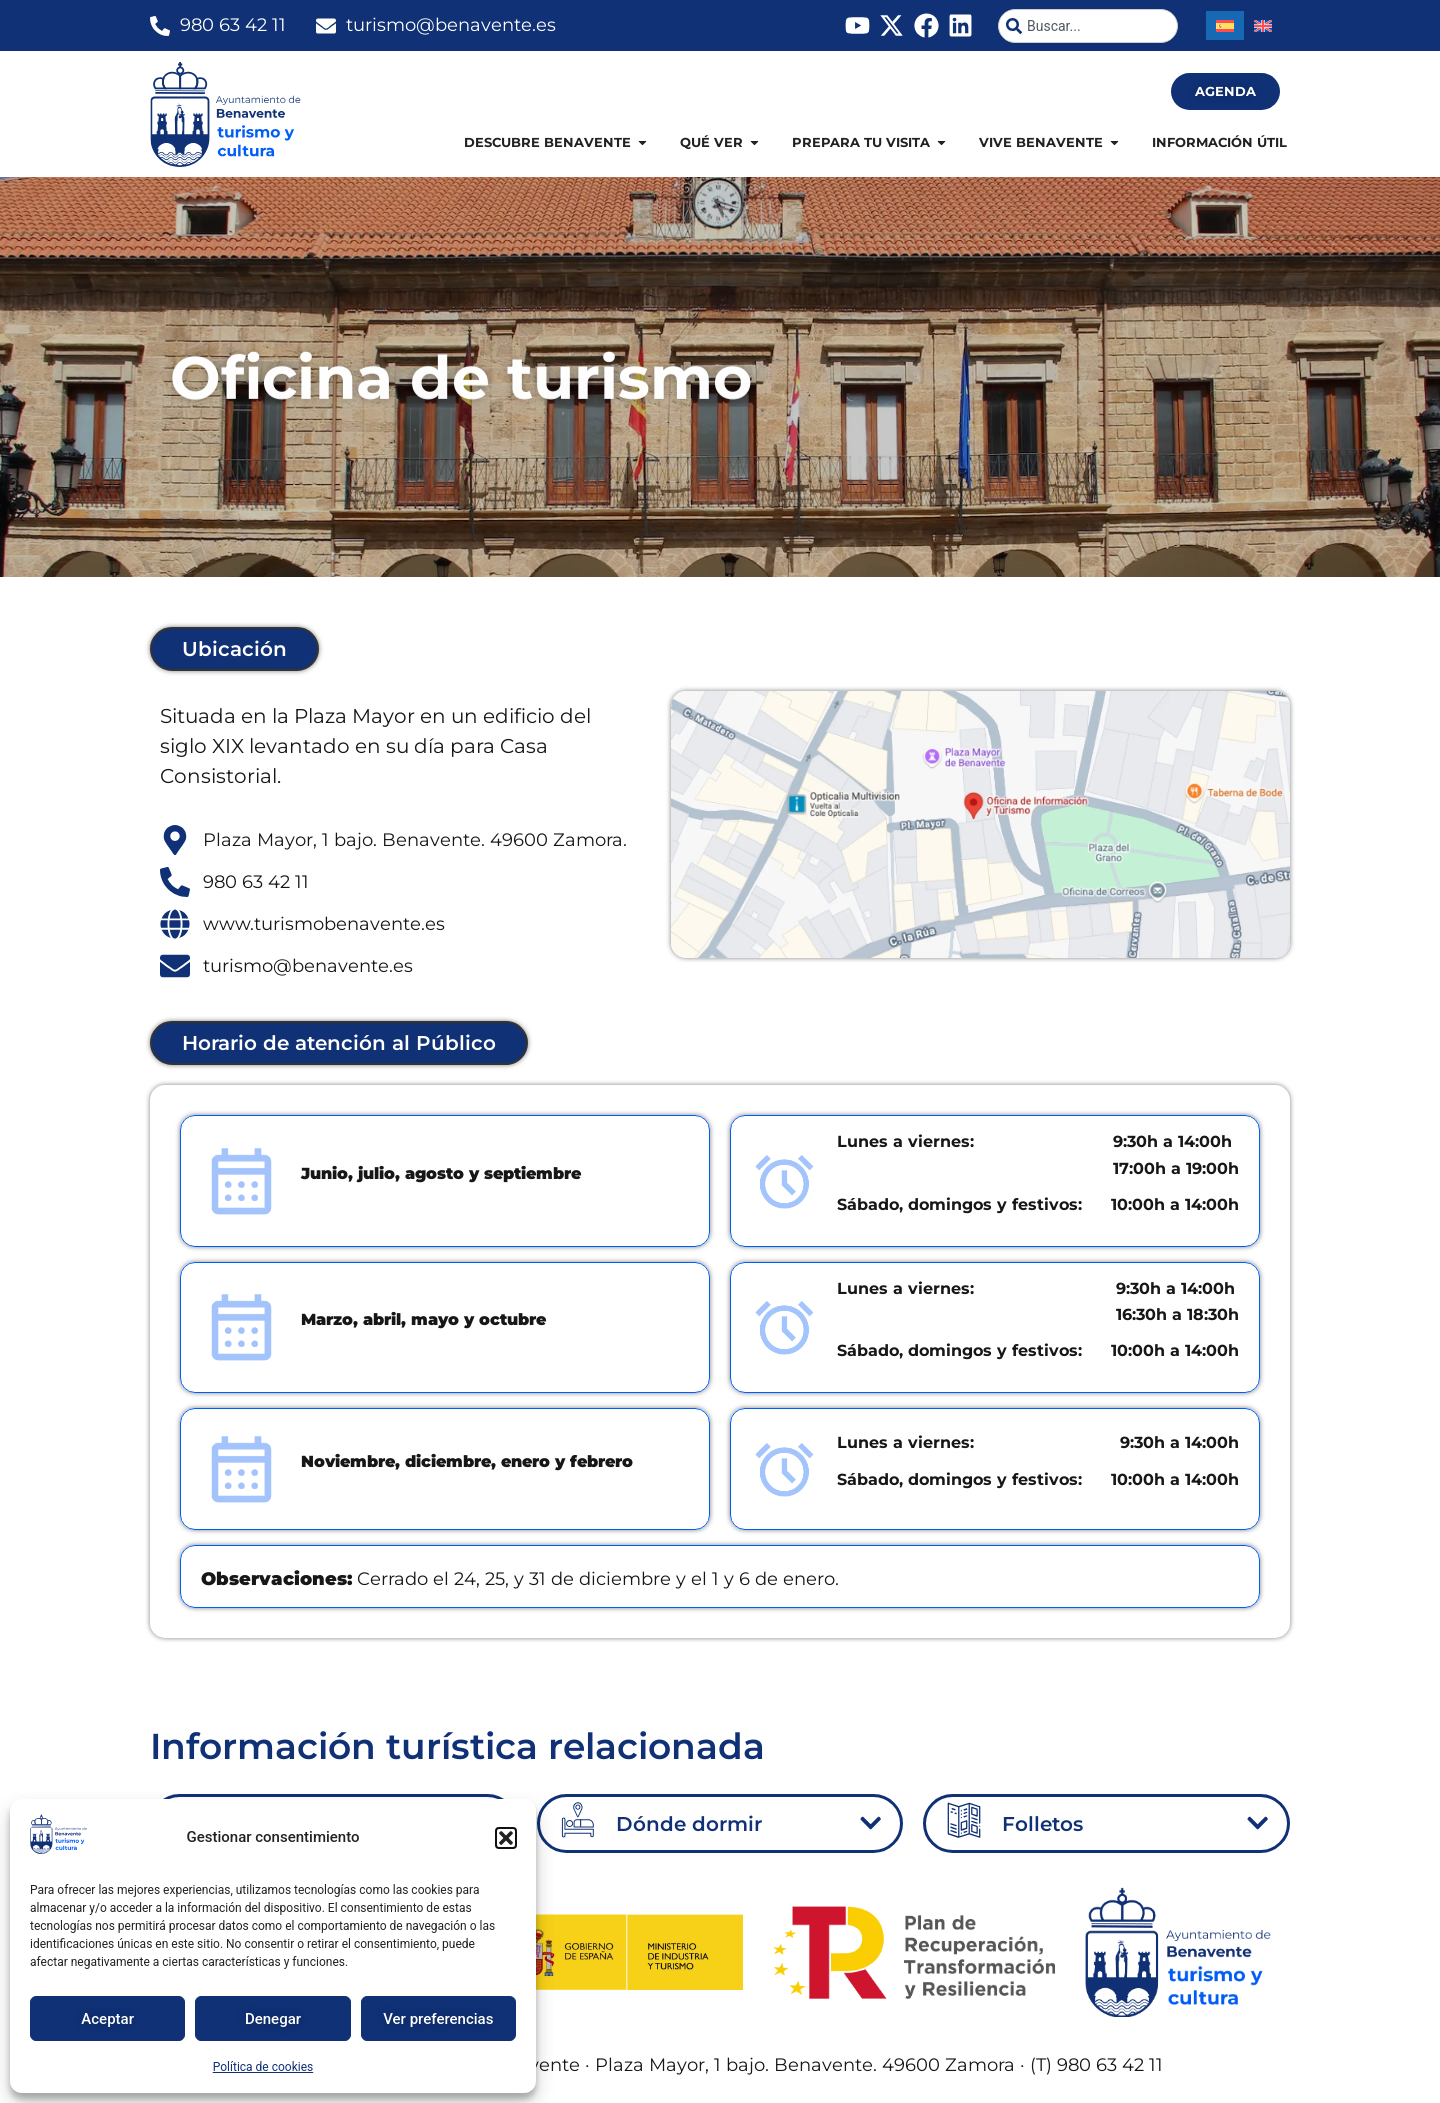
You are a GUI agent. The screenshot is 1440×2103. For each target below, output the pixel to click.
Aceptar (107, 2019)
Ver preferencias (438, 2019)
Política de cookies (263, 2067)
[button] (506, 1838)
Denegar (273, 2019)
